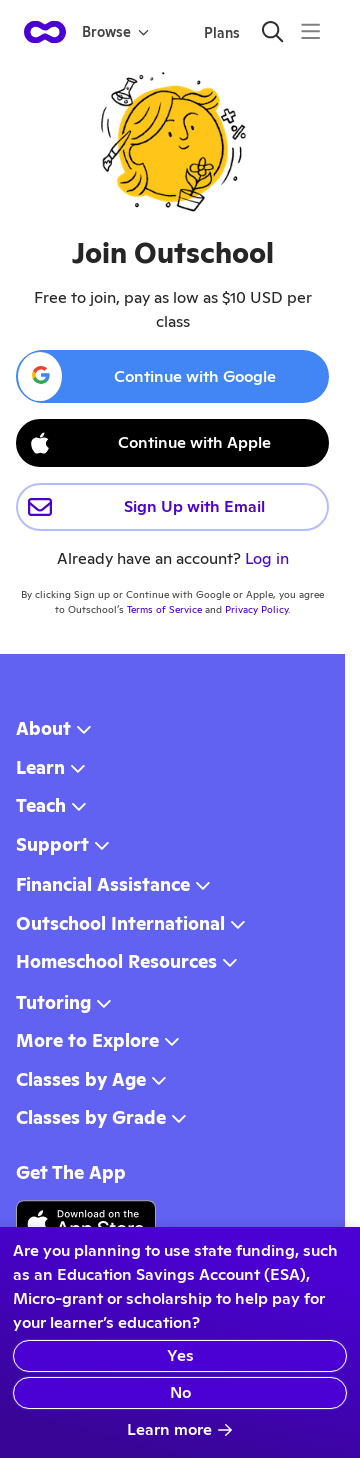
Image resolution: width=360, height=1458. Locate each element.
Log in (267, 558)
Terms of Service (164, 609)
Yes (180, 1355)
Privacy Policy (256, 609)
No (180, 1392)
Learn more (180, 1429)
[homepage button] (45, 32)
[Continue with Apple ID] (172, 443)
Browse (115, 32)
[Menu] (310, 31)
